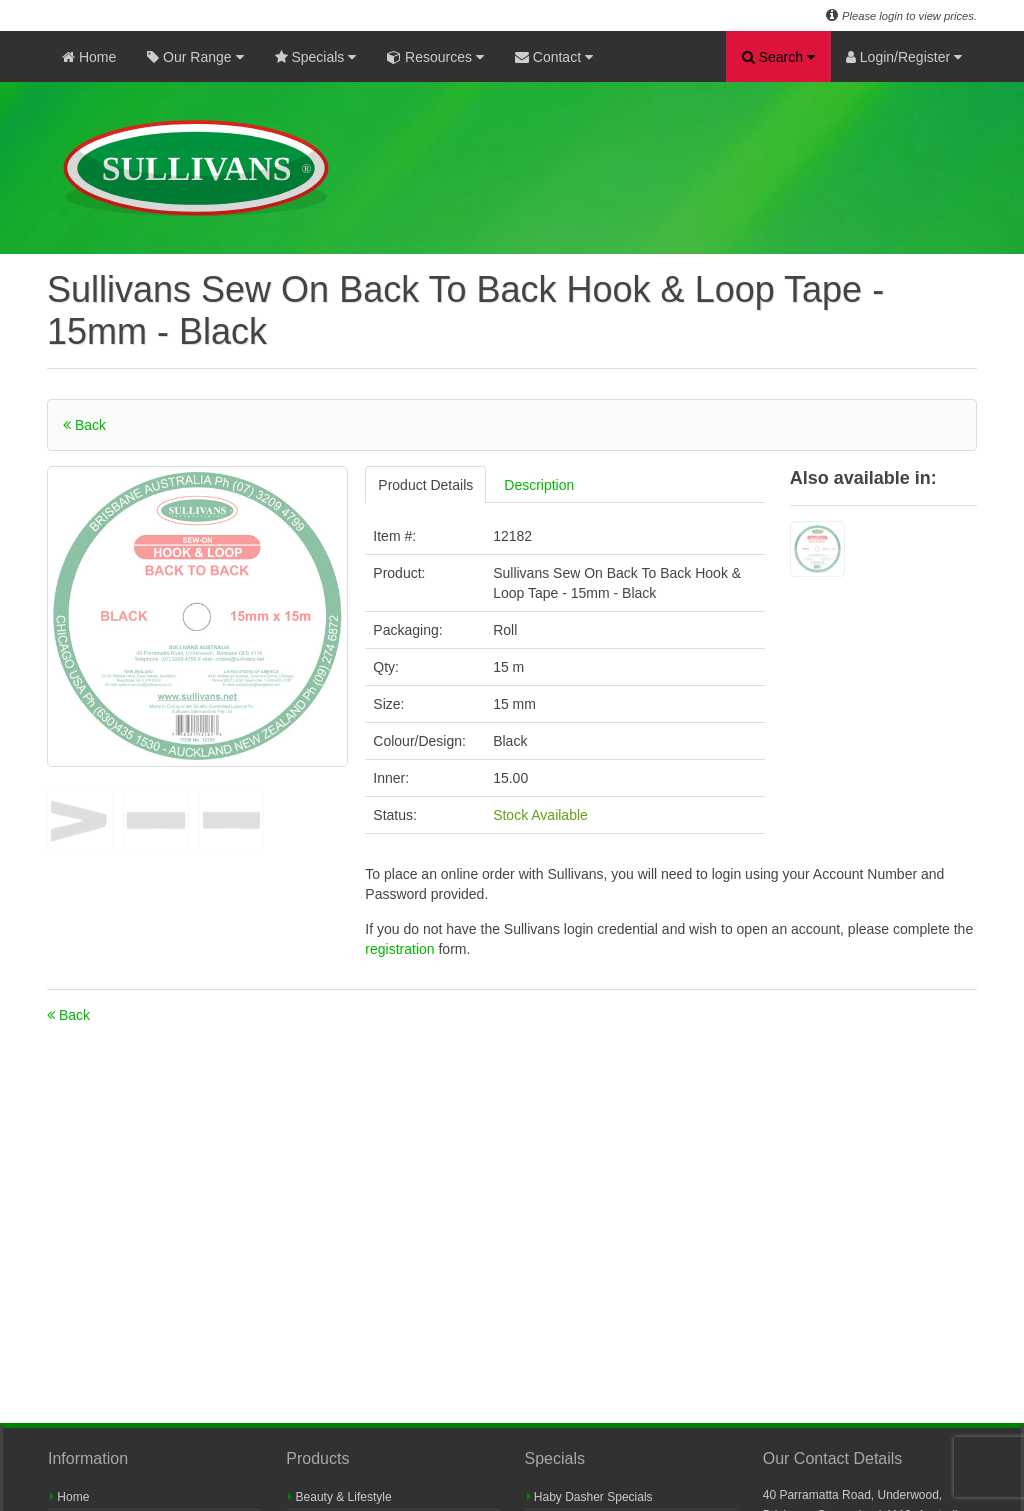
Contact (554, 57)
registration (401, 949)
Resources (435, 57)
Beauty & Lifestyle (339, 1497)
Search (778, 57)
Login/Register (904, 57)
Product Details (425, 485)
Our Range (195, 57)
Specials (316, 57)
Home (89, 57)
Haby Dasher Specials (590, 1497)
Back (84, 425)
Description (539, 485)
